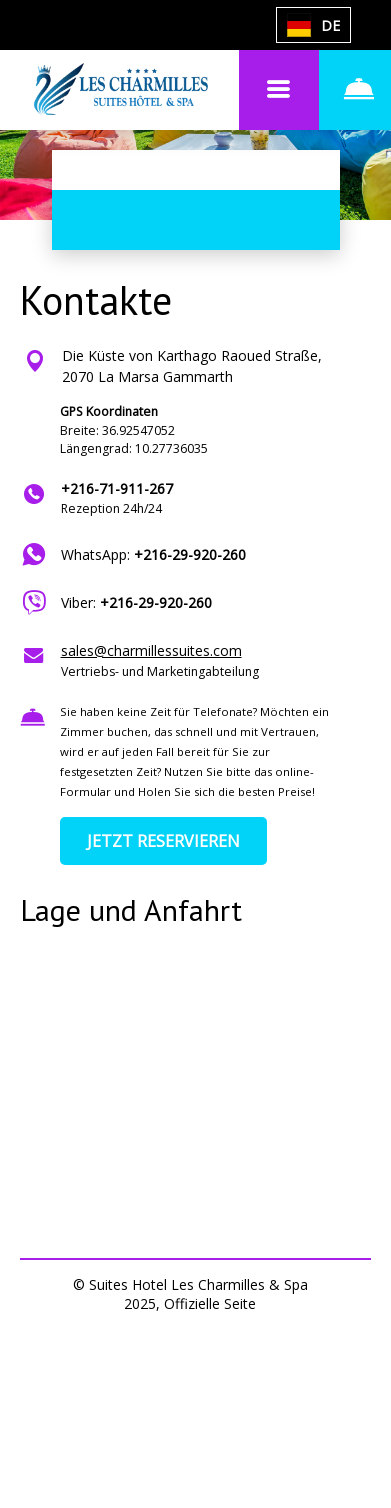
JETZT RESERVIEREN (163, 841)
